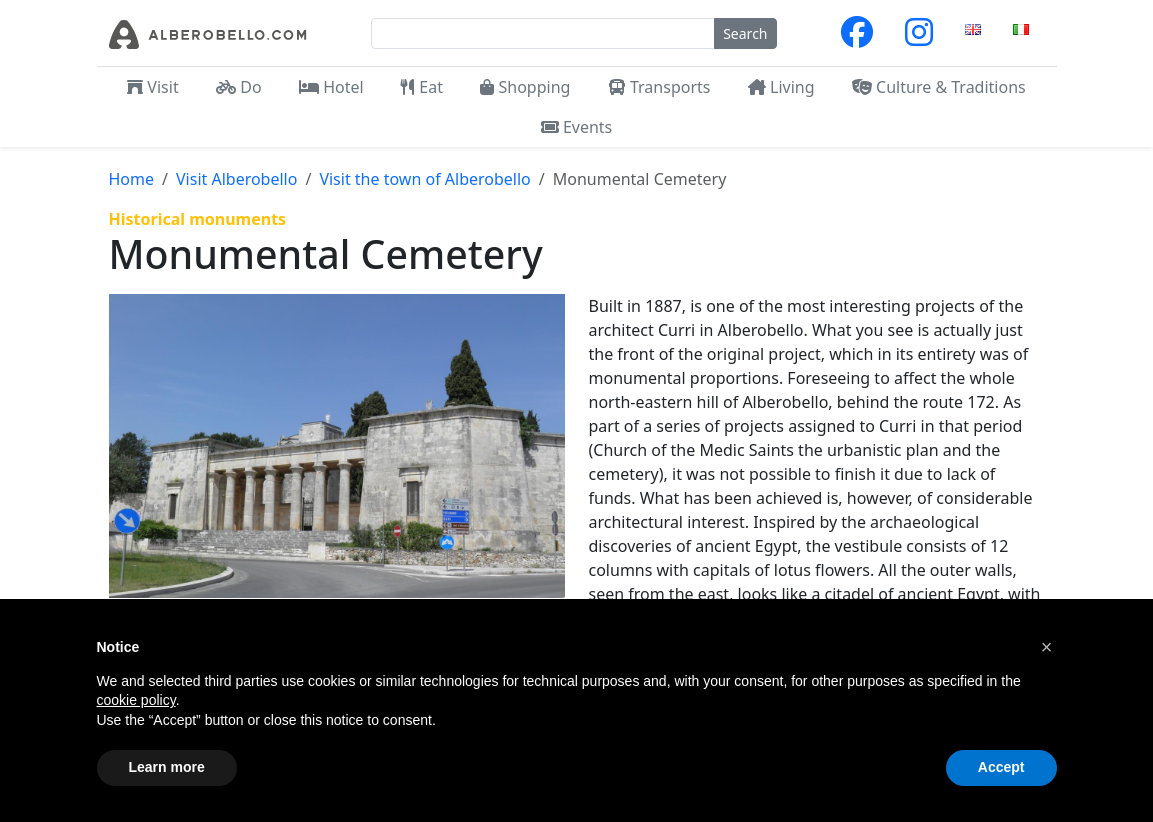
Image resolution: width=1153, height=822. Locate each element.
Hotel (331, 87)
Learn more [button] (167, 767)
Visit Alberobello (236, 179)
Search (745, 33)
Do (239, 87)
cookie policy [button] (136, 700)
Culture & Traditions (939, 87)
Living (781, 87)
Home (132, 179)
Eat (422, 87)
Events (577, 127)
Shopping (525, 87)
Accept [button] (1001, 767)
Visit (152, 87)
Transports (659, 87)
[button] (1047, 647)
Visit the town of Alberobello (424, 179)
